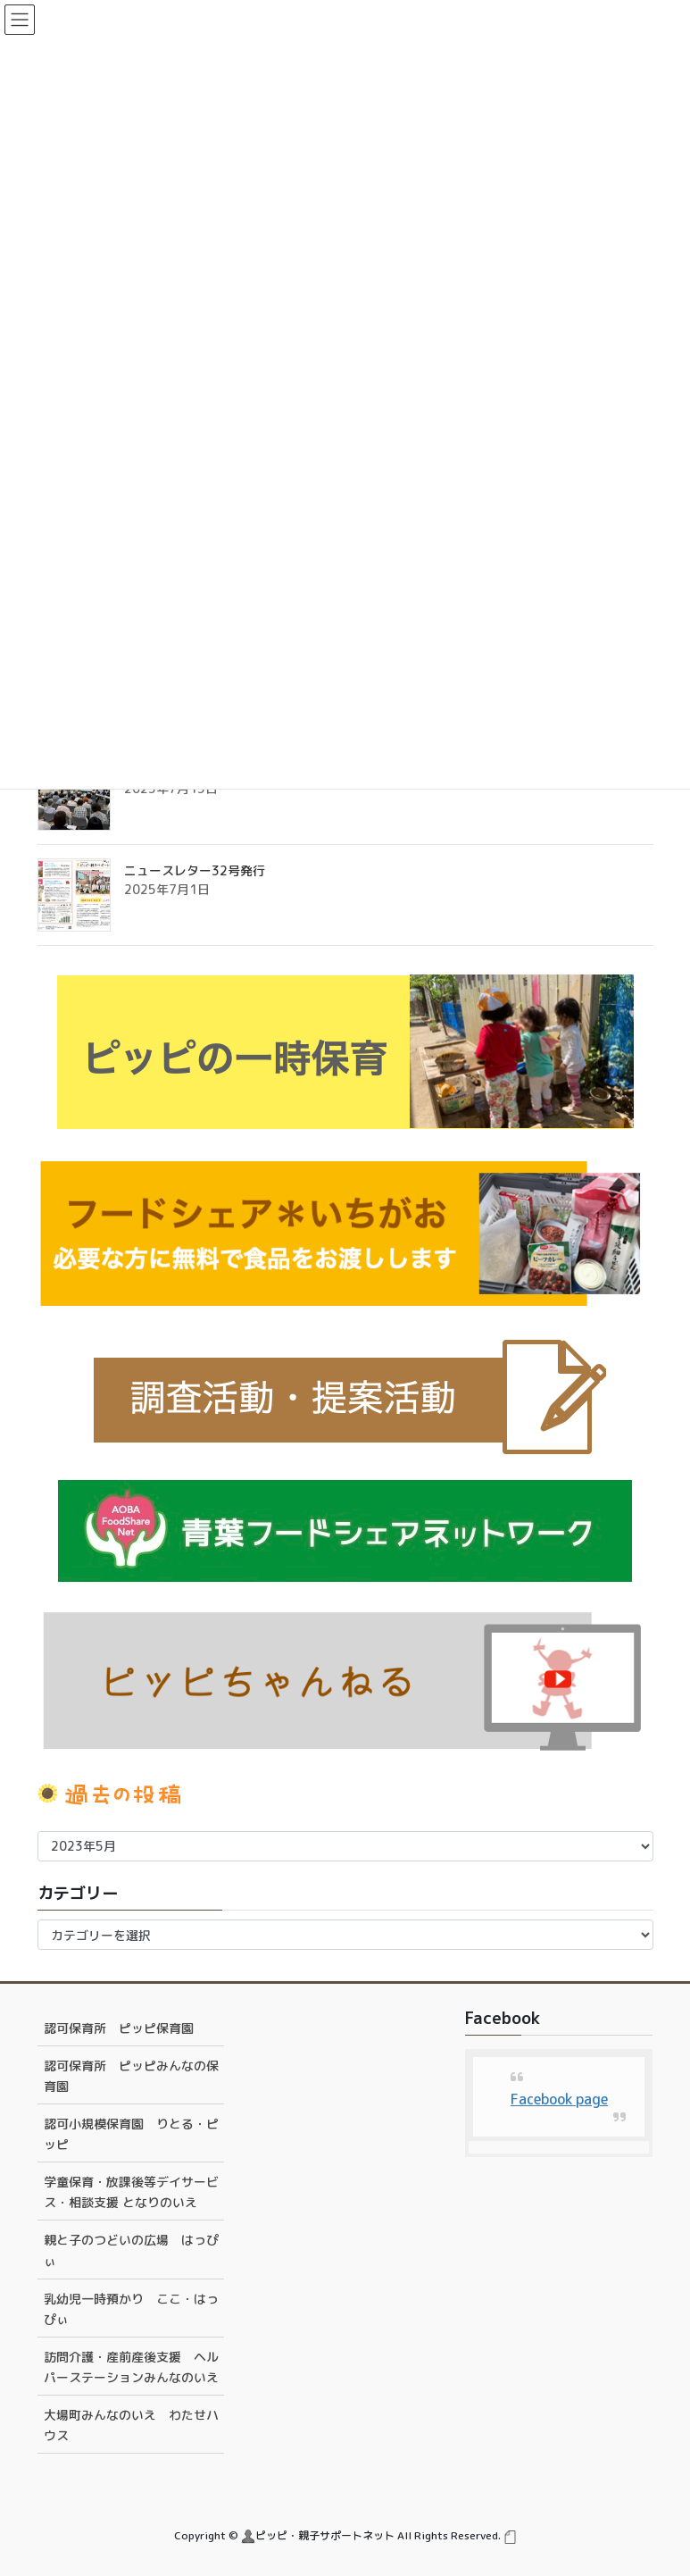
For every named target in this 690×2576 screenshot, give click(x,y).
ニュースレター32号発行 (194, 870)
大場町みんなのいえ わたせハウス (131, 2425)
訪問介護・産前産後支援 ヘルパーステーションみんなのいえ (131, 2367)
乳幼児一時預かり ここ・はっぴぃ (131, 2309)
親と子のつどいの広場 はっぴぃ (131, 2250)
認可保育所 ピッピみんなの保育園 (131, 2076)
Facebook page (559, 2099)
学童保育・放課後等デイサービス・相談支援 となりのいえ (131, 2192)
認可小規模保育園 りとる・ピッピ (131, 2134)
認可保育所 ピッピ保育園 (119, 2028)
